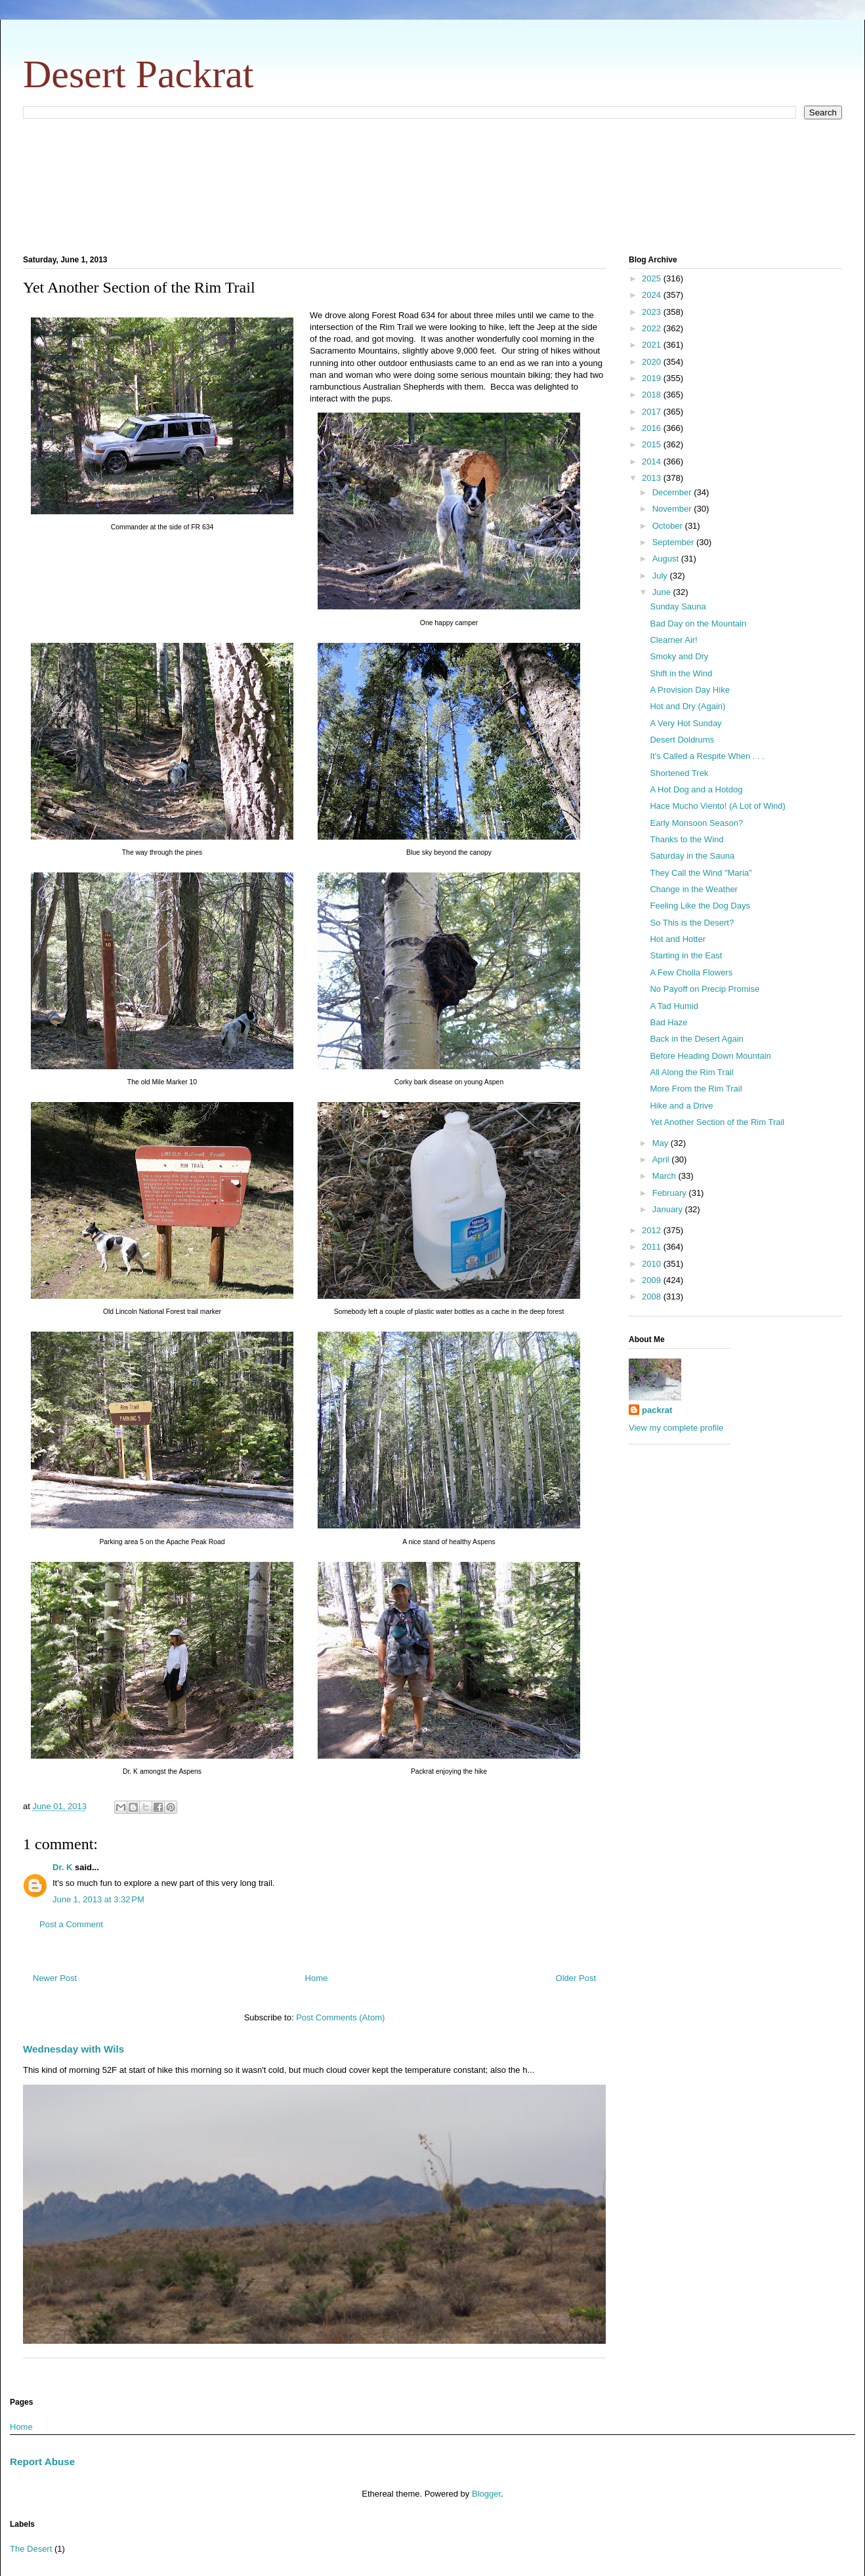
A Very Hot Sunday (685, 723)
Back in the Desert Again (696, 1039)
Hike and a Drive (681, 1106)
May (661, 1143)
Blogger (486, 2494)
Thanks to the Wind (686, 839)
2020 (653, 362)
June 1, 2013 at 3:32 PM (98, 1899)
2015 (653, 444)
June (662, 592)
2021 (653, 345)
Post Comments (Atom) (340, 2017)
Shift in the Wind (681, 673)
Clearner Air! (673, 640)
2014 (653, 461)
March (665, 1176)
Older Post (576, 1978)
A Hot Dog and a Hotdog (696, 789)
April (662, 1159)
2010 (653, 1264)
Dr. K (62, 1867)
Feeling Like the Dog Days (699, 905)
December (673, 492)
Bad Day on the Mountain (698, 623)
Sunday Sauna (678, 606)
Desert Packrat (138, 74)
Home (316, 1978)
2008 (653, 1296)
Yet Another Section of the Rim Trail (717, 1122)
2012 (653, 1230)
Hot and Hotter (678, 939)
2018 (653, 394)
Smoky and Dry (679, 656)
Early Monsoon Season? (696, 823)
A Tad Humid (674, 1006)
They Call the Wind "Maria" (700, 873)
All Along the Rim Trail (691, 1072)
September (674, 542)
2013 (653, 478)
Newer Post (55, 1978)
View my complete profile (676, 1428)
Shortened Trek (679, 773)
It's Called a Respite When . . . (707, 756)
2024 (653, 295)
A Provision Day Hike (689, 690)
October (668, 526)
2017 (653, 412)
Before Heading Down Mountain (710, 1056)
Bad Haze (668, 1022)
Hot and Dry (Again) (687, 706)
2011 (653, 1247)
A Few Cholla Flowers (691, 972)
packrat (657, 1410)
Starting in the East (686, 955)
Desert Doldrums (682, 740)
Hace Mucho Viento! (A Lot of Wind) (717, 806)
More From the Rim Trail (696, 1089)
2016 (653, 428)
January (668, 1209)
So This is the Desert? (692, 923)
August (666, 558)
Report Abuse (42, 2461)
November (673, 509)
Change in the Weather (693, 889)
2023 (653, 312)
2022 (653, 328)
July (661, 576)
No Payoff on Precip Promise (704, 989)
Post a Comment (71, 1924)
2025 (653, 278)
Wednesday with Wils (73, 2049)
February (670, 1193)
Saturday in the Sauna (692, 856)
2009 (653, 1280)
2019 (653, 378)
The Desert (31, 2549)
